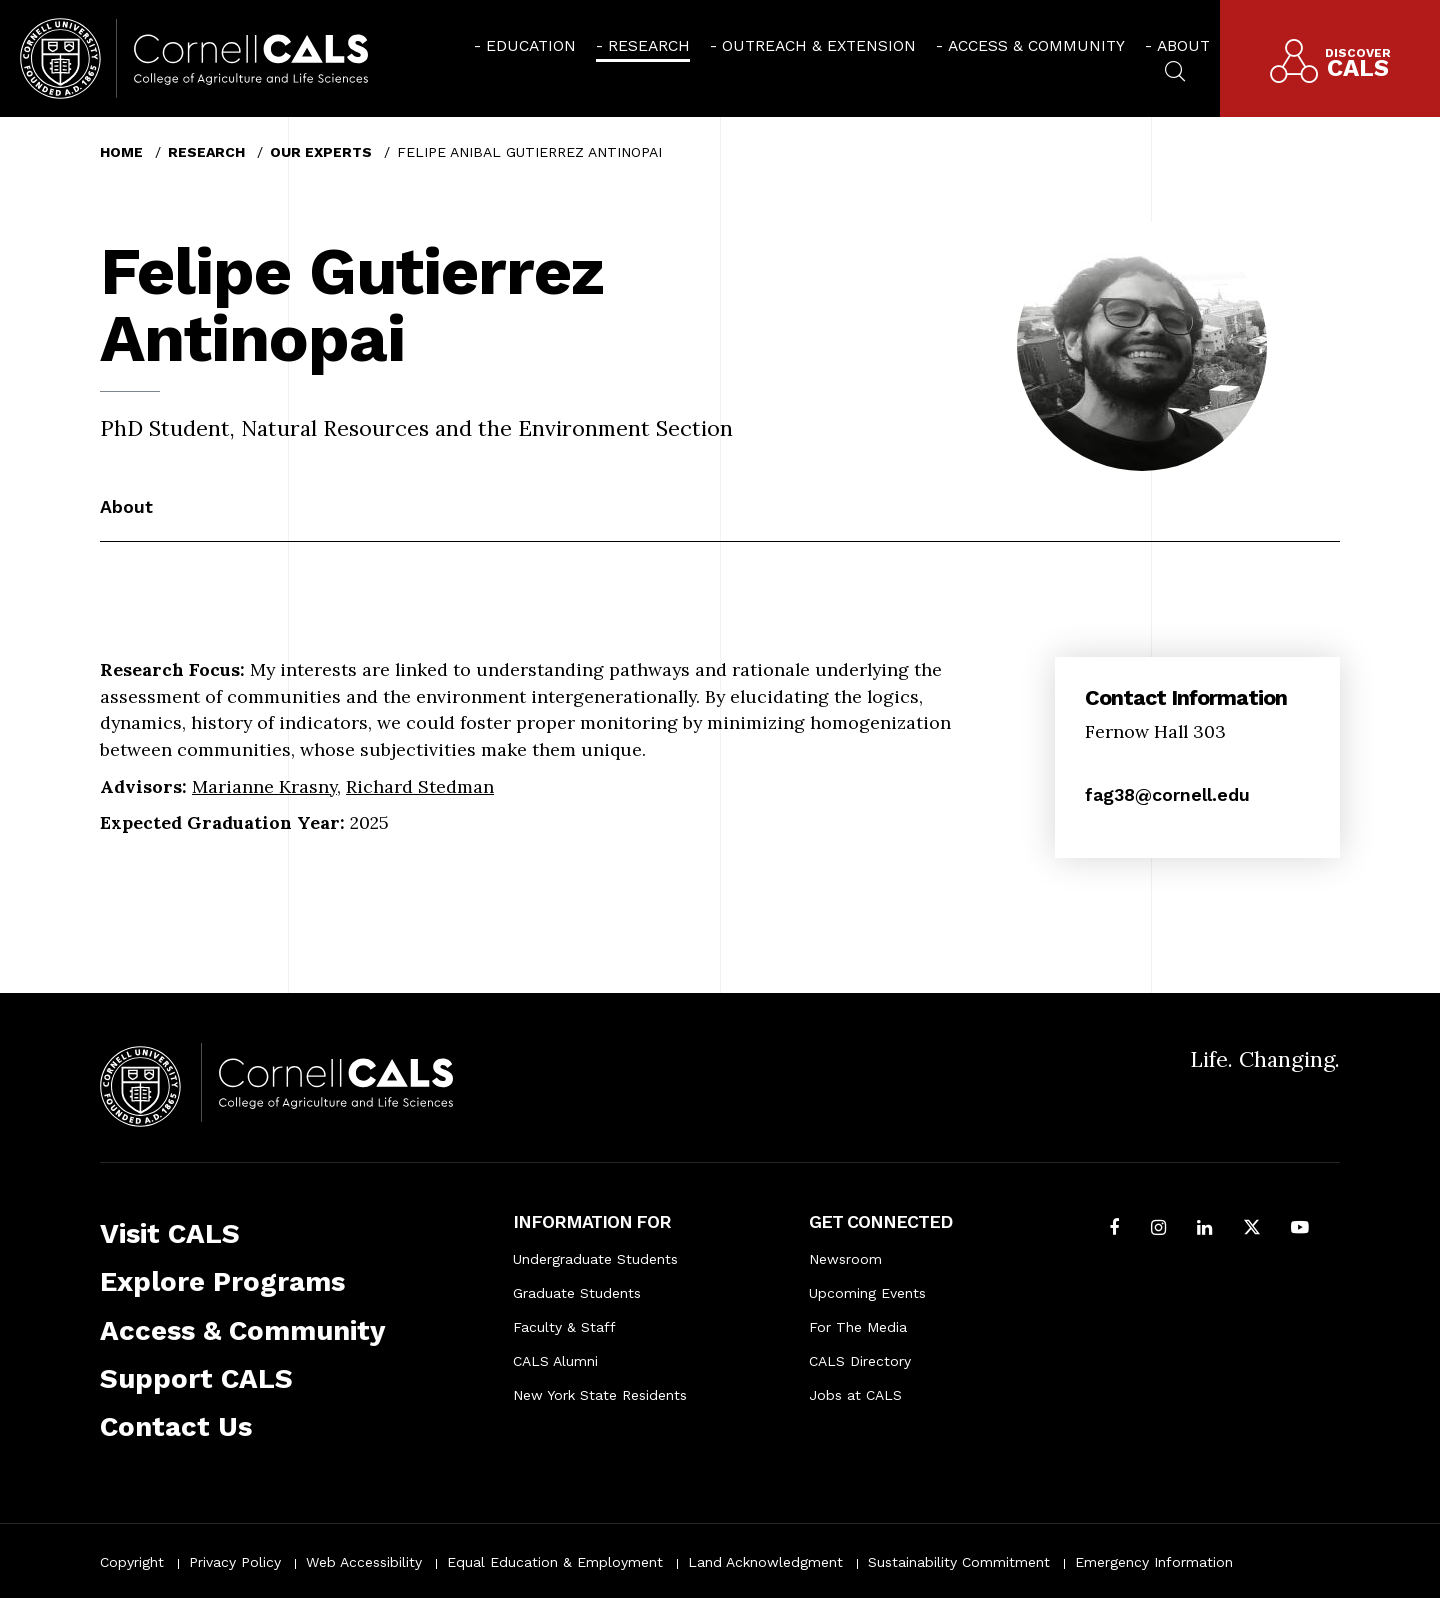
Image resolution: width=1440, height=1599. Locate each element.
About (1183, 45)
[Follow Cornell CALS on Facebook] (1115, 1229)
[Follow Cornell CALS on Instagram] (1158, 1229)
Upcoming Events (867, 1293)
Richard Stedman (420, 786)
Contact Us (176, 1426)
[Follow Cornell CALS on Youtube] (1300, 1229)
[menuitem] (525, 45)
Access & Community (1036, 45)
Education (531, 45)
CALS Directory (860, 1361)
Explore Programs (222, 1281)
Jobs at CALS (855, 1395)
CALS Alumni (555, 1361)
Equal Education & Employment (555, 1562)
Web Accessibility (364, 1562)
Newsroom (845, 1259)
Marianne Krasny (264, 786)
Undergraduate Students (595, 1259)
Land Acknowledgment (765, 1562)
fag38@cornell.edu (1167, 794)
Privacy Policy (235, 1562)
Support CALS (196, 1378)
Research (649, 45)
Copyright (132, 1562)
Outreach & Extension (819, 45)
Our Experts (321, 152)
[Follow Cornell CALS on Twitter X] (1252, 1229)
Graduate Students (577, 1293)
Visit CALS (170, 1233)
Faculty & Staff (564, 1327)
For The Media (858, 1327)
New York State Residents (600, 1395)
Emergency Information (1154, 1562)
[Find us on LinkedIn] (1204, 1229)
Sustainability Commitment (959, 1562)
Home (121, 152)
